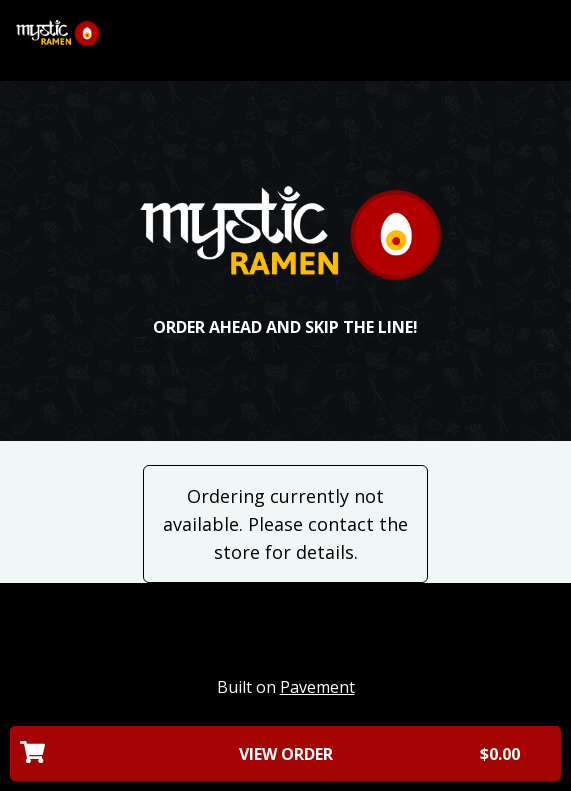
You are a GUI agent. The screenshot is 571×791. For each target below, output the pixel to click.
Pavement (317, 687)
